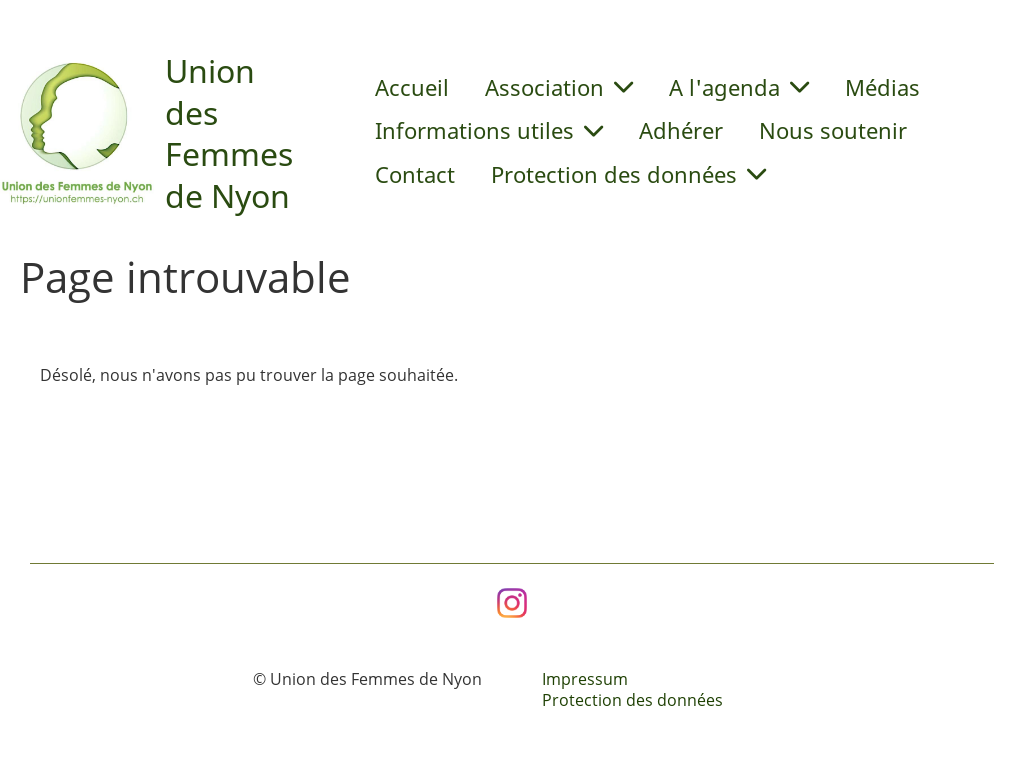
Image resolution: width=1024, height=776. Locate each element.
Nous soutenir (833, 130)
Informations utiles (489, 130)
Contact (415, 174)
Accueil (412, 87)
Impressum (585, 679)
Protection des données (628, 174)
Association (559, 87)
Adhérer (681, 130)
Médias (882, 87)
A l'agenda (739, 87)
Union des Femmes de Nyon (229, 133)
